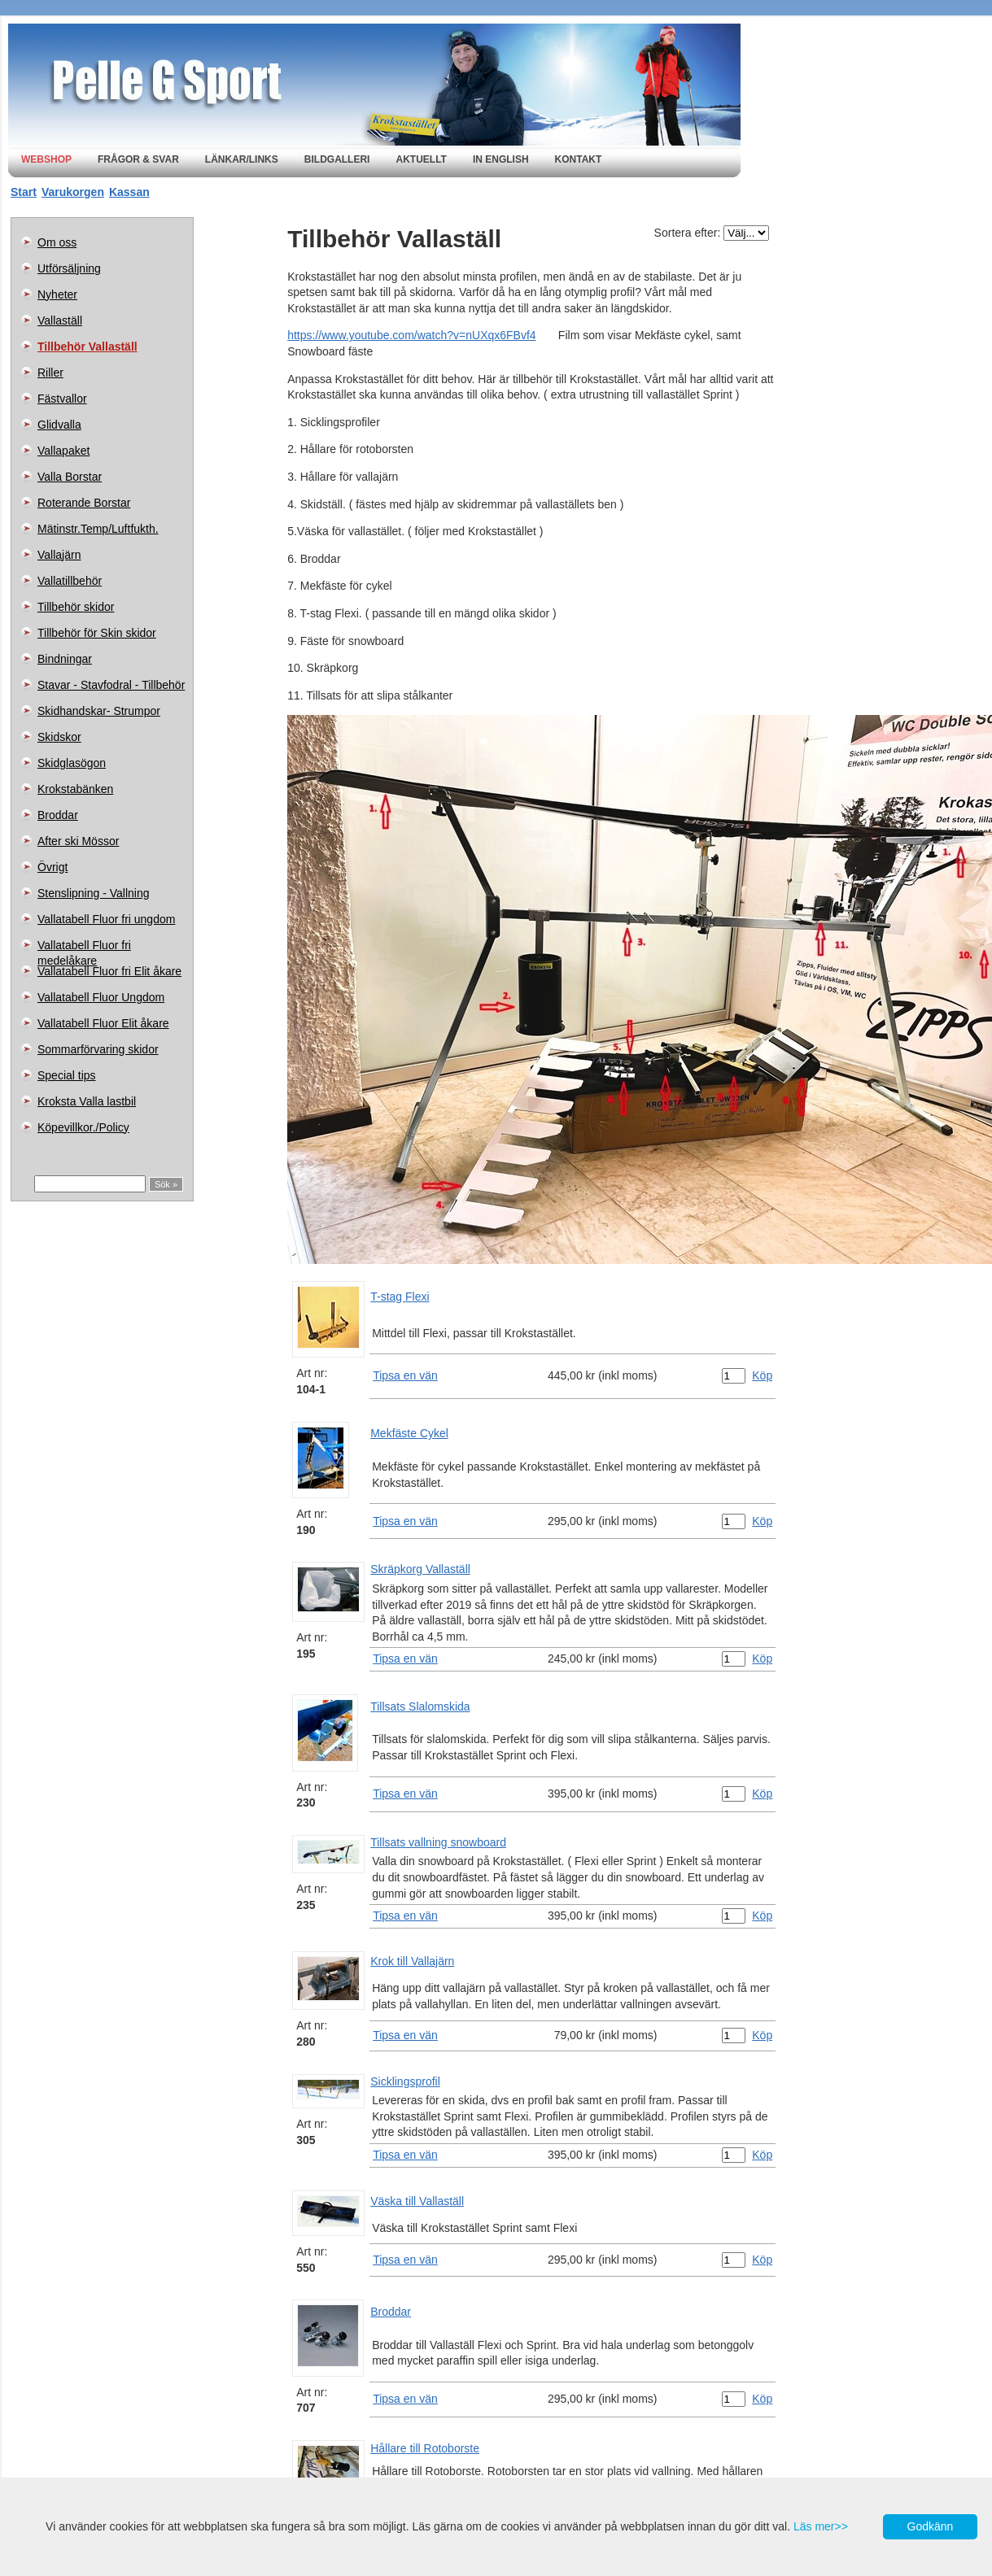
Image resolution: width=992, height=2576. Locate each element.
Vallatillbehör (69, 580)
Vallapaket (63, 450)
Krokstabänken (75, 788)
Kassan (129, 191)
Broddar (57, 815)
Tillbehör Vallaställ (87, 346)
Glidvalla (59, 424)
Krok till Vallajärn (412, 1961)
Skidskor (59, 736)
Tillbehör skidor (75, 606)
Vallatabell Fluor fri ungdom (106, 919)
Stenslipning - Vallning (93, 893)
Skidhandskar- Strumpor (98, 710)
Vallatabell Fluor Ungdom (100, 997)
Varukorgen (73, 191)
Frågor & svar (138, 159)
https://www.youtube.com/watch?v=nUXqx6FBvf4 (411, 335)
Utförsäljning (69, 268)
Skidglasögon (71, 762)
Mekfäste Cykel (409, 1433)
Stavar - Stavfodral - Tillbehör (111, 684)
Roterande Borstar (83, 502)
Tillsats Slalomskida (420, 1706)
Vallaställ (59, 320)
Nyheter (57, 294)
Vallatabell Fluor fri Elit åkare (109, 971)
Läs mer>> (820, 2526)
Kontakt (578, 159)
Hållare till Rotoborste (424, 2448)
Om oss (56, 242)
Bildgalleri (337, 159)
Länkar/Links (241, 159)
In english (501, 159)
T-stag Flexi (399, 1296)
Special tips (66, 1075)
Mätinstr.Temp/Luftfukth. (98, 528)
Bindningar (64, 658)
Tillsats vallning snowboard (438, 1842)
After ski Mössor (78, 841)
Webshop (46, 159)
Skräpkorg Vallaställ (420, 1569)
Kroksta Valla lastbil (86, 1101)
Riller (50, 372)
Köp (762, 1375)
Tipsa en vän (405, 1375)
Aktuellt (420, 159)
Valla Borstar (69, 476)
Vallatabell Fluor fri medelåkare (84, 948)
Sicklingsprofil (405, 2081)
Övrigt (52, 867)
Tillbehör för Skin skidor (96, 632)
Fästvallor (62, 398)
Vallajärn (59, 554)
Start (24, 191)
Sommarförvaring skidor (98, 1049)
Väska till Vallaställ (417, 2201)
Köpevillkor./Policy (83, 1127)
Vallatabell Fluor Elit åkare (103, 1023)
